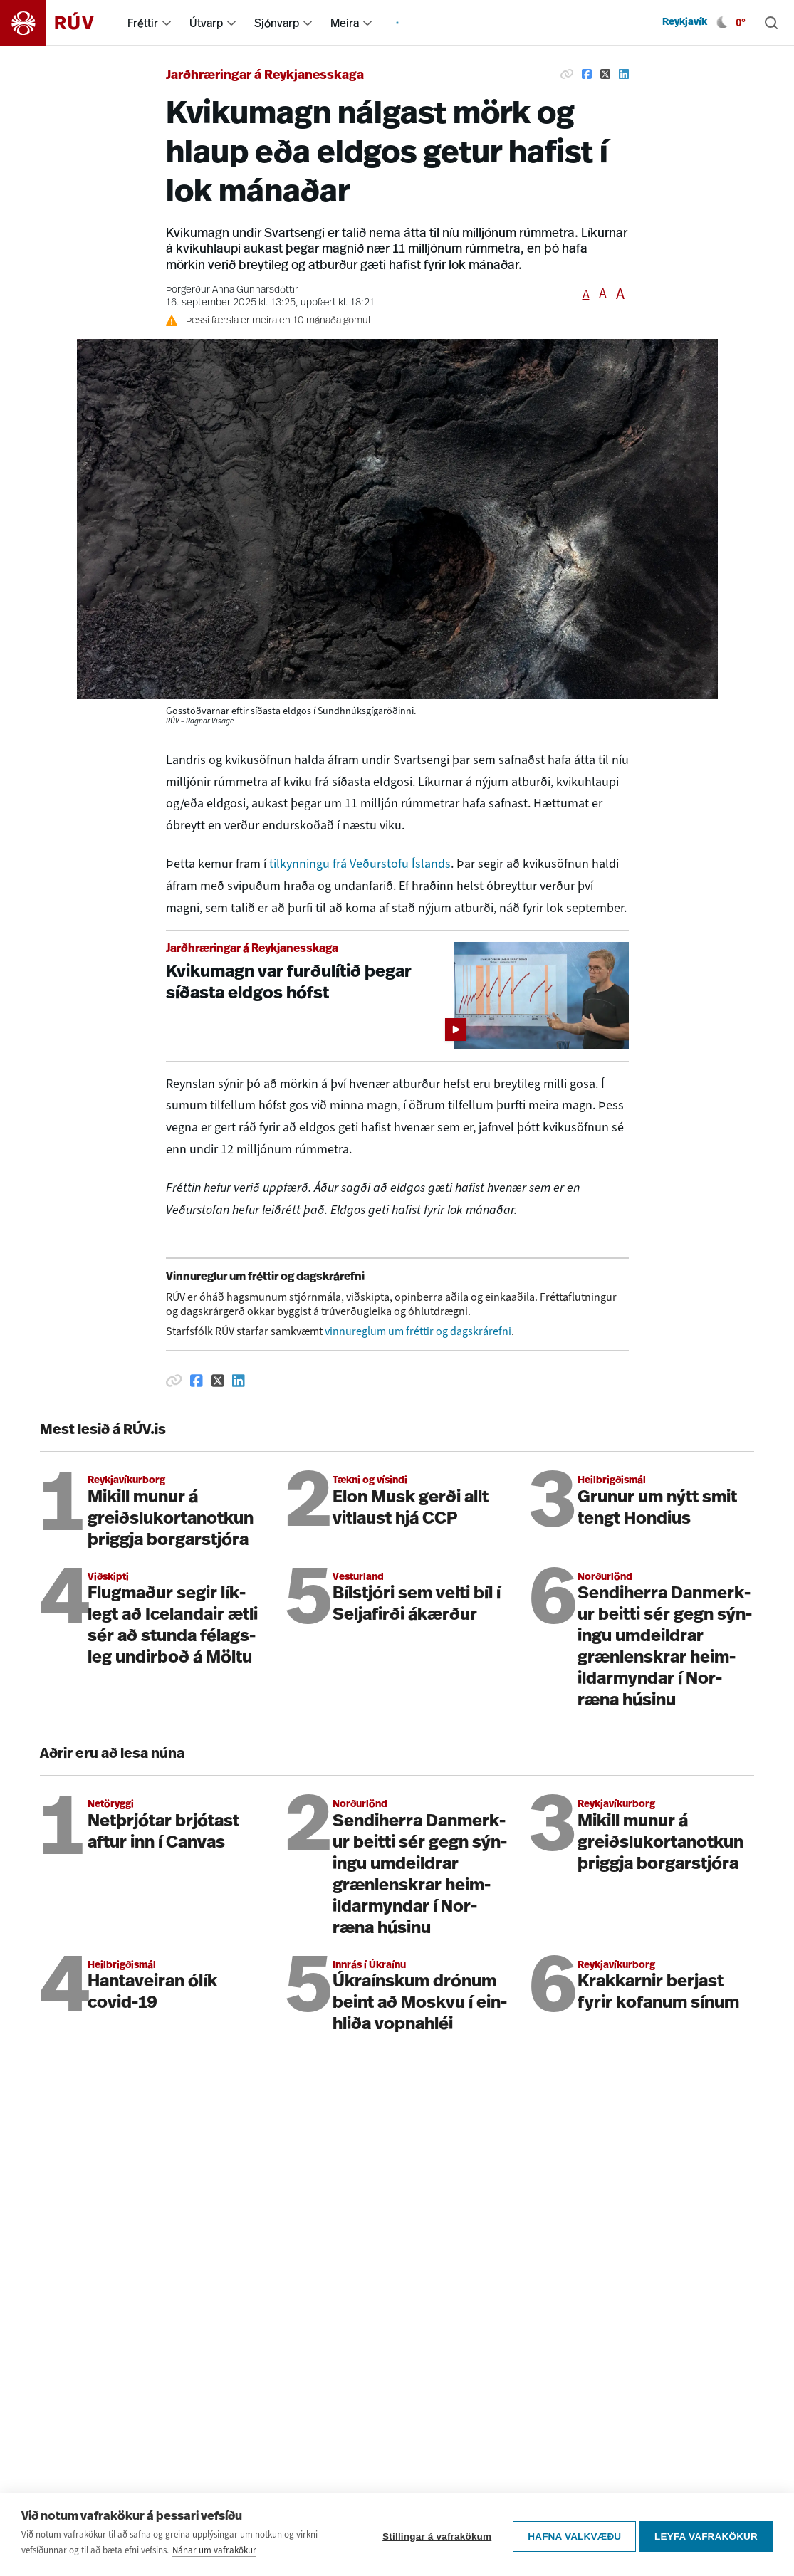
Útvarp (206, 22)
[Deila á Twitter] (605, 74)
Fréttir (142, 22)
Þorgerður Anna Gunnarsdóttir (232, 290)
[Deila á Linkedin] (624, 74)
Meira (344, 22)
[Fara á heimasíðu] (59, 23)
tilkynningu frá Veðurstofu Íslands (360, 863)
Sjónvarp (276, 22)
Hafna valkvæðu (570, 2534)
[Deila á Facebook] (587, 74)
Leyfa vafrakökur (706, 2534)
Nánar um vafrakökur (214, 2550)
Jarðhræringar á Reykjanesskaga (265, 76)
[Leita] (771, 22)
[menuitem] (166, 23)
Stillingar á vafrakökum (433, 2534)
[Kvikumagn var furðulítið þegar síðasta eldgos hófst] (397, 995)
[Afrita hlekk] (566, 74)
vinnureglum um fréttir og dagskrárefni (418, 1331)
